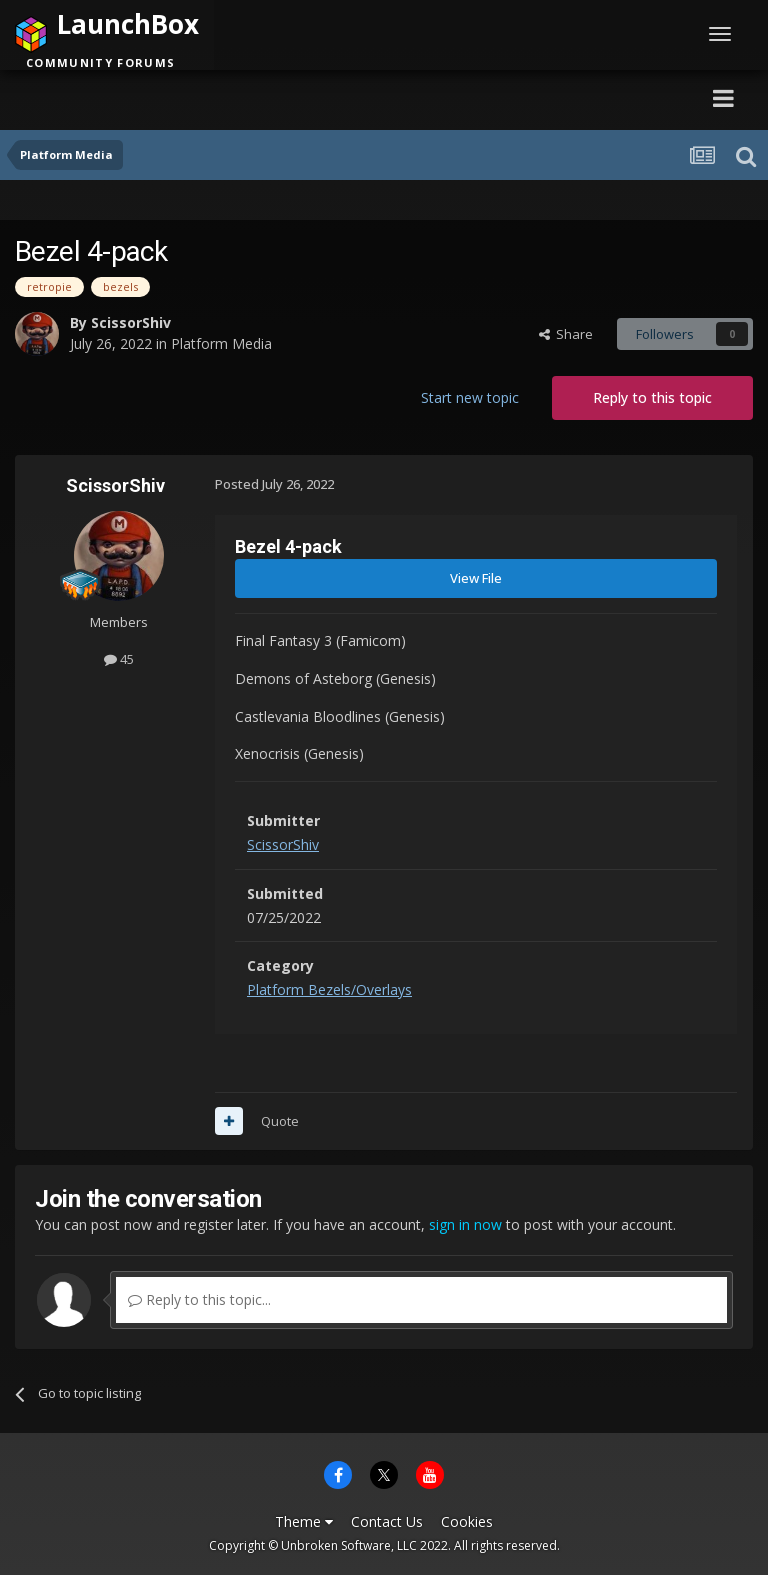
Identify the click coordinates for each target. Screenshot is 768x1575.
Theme (304, 1521)
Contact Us (387, 1521)
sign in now (465, 1224)
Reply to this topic (652, 397)
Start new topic (470, 397)
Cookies (467, 1521)
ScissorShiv (131, 322)
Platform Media (221, 343)
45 (119, 659)
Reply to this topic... (199, 1299)
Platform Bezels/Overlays (329, 989)
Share (566, 334)
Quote (280, 1121)
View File (476, 578)
